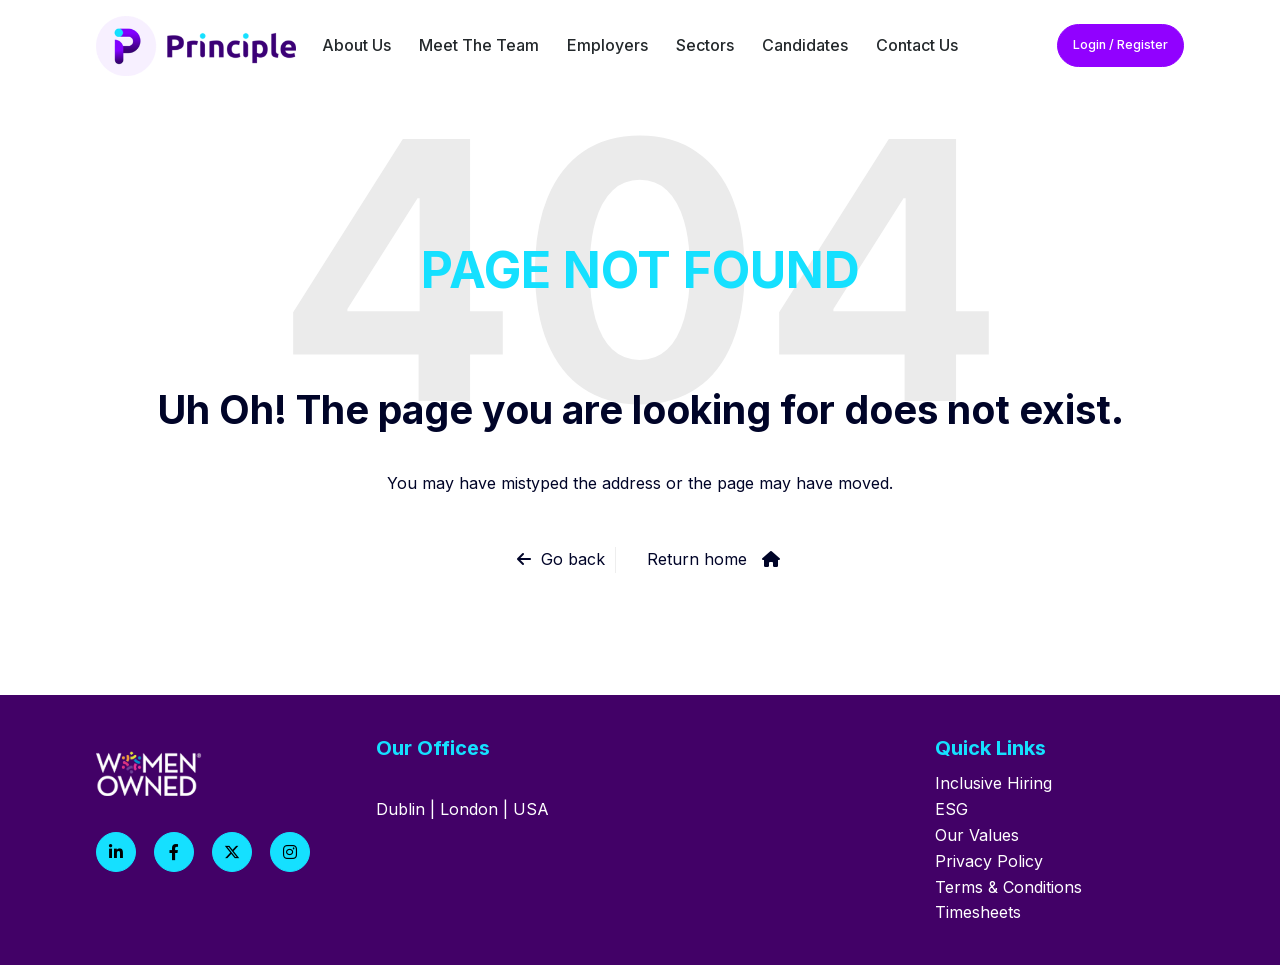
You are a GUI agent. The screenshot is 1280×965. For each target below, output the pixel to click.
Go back (573, 559)
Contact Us (917, 45)
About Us (356, 45)
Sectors (705, 45)
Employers (607, 45)
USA (531, 809)
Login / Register (1120, 44)
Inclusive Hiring (993, 783)
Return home (697, 559)
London (469, 809)
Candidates (805, 45)
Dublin (400, 809)
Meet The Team (479, 45)
